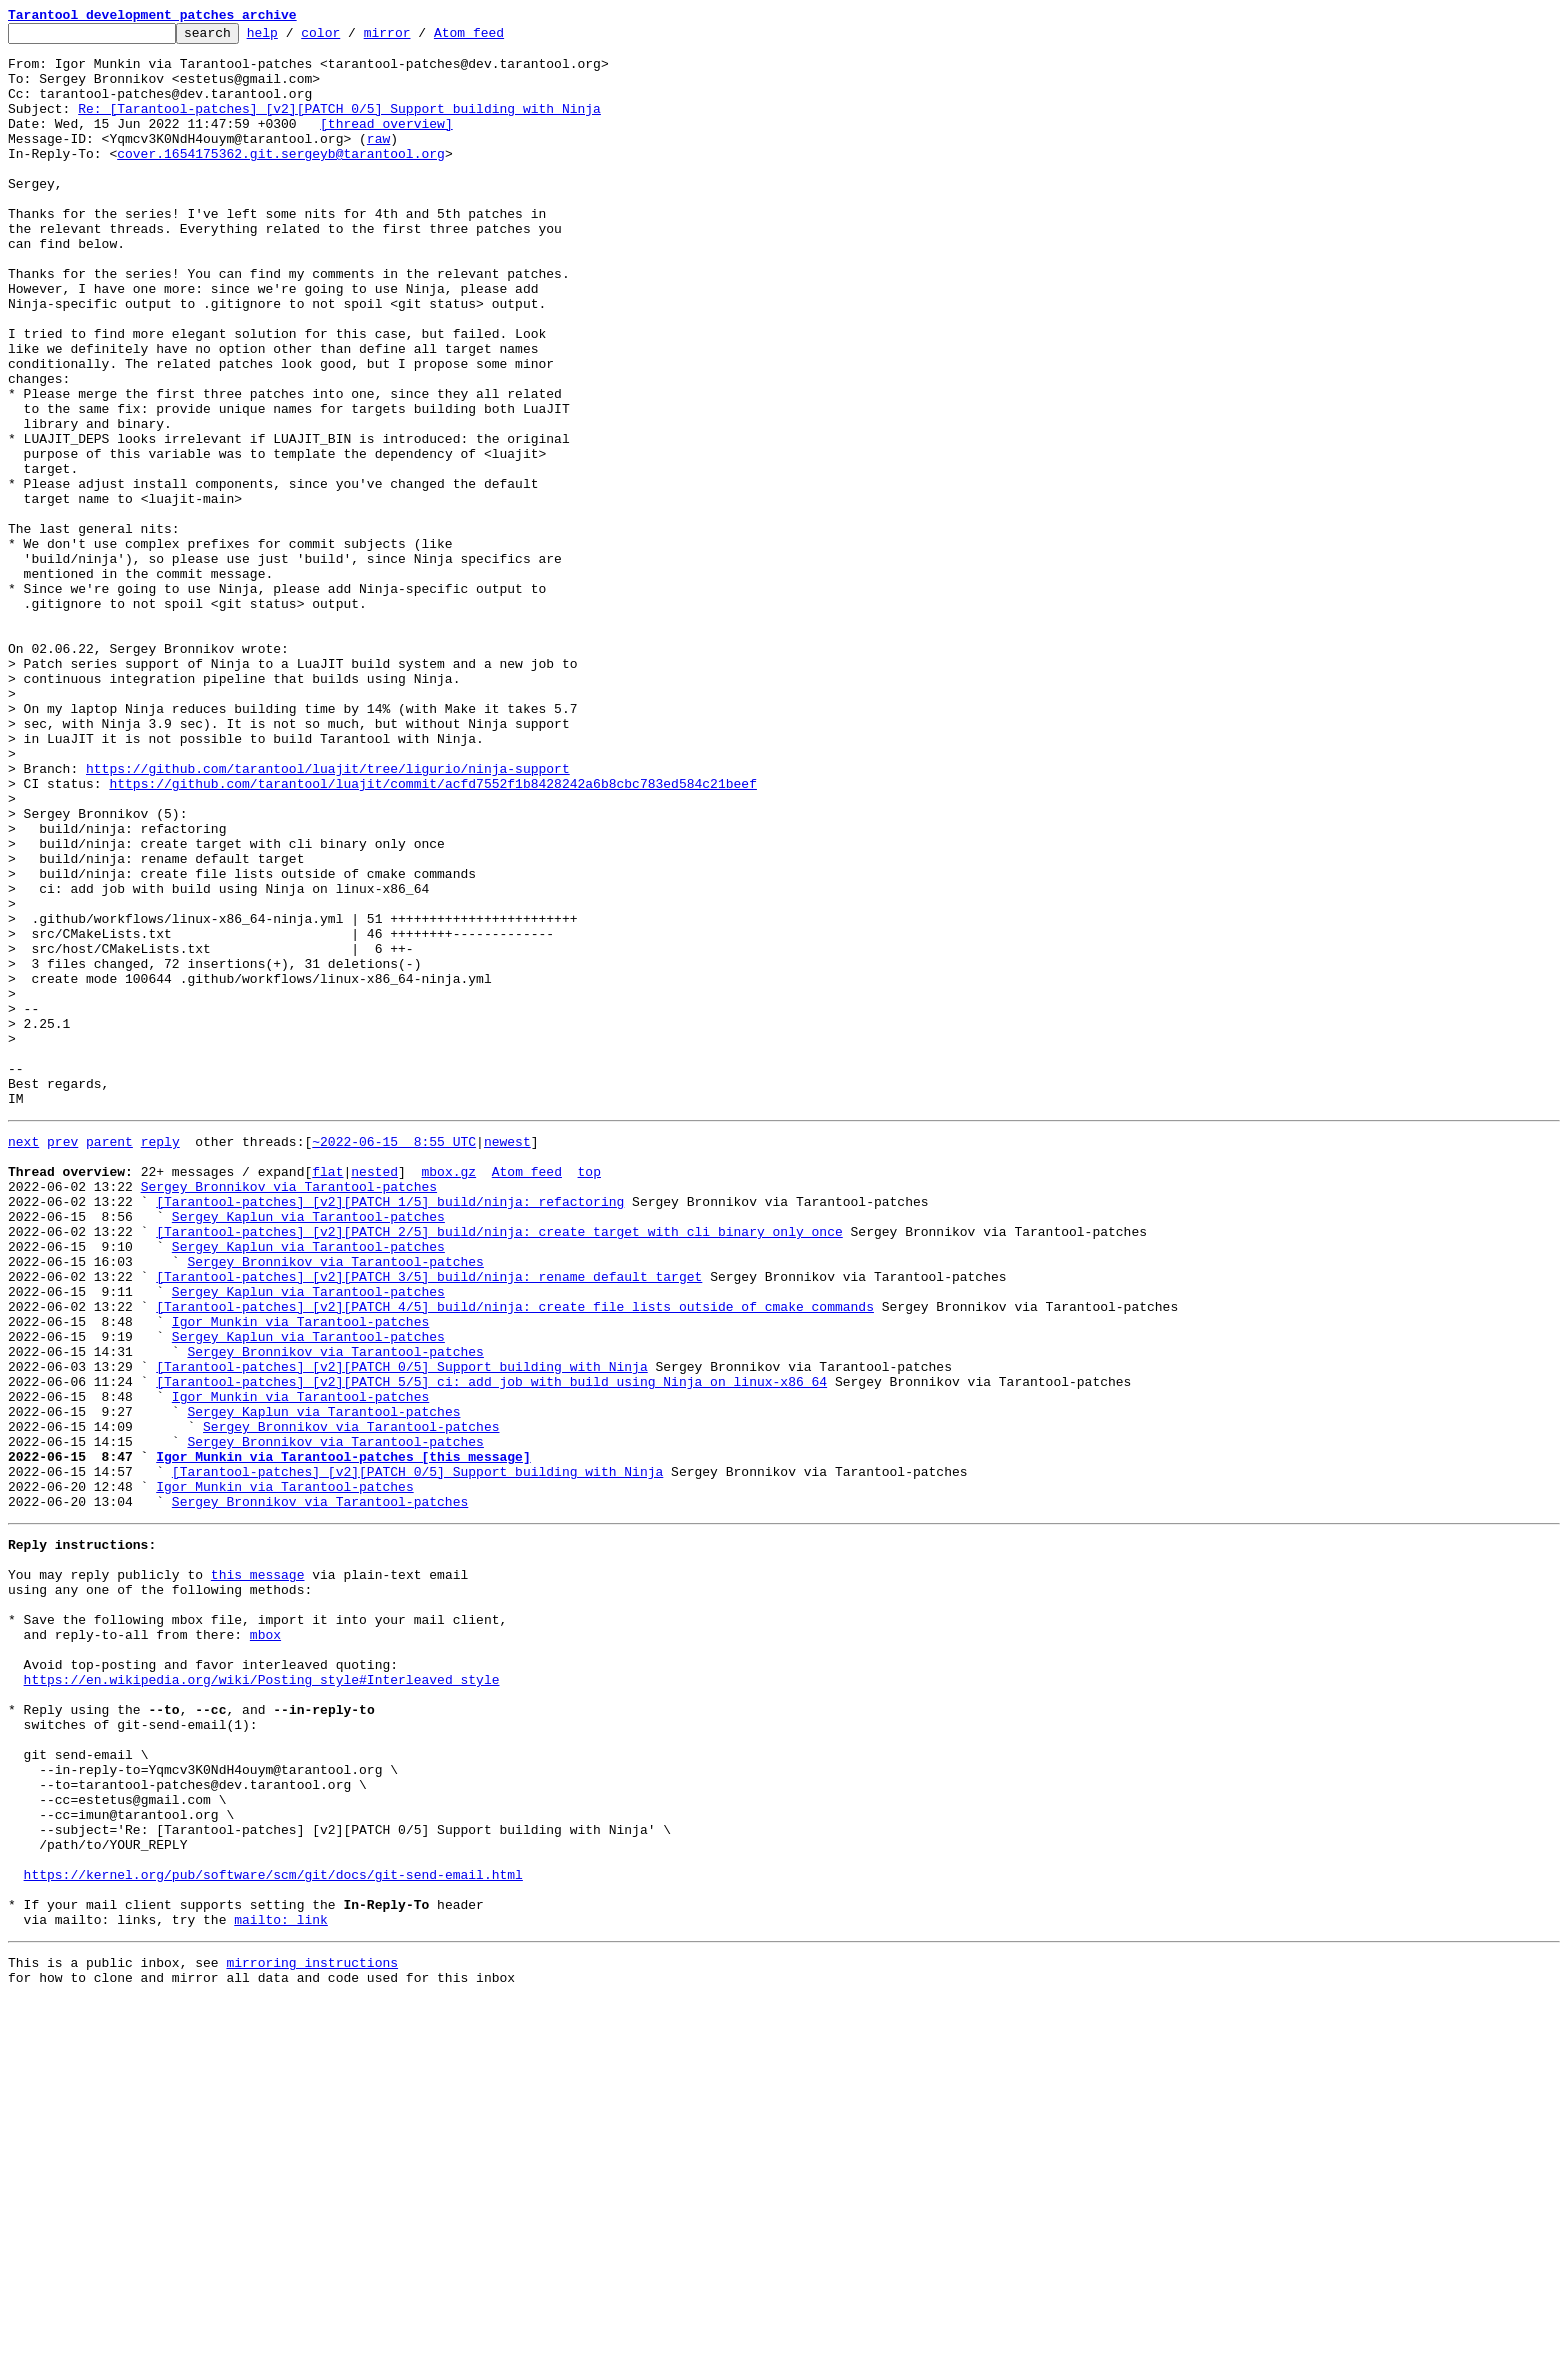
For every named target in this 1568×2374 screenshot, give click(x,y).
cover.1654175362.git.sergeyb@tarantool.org (281, 180)
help (293, 38)
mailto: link (281, 2288)
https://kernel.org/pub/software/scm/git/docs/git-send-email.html (273, 2234)
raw (378, 162)
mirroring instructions (312, 2334)
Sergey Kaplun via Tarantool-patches (308, 1450)
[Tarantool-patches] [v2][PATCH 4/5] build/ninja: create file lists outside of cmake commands (515, 1558)
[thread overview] (386, 144)
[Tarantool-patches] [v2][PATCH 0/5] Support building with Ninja (401, 1630)
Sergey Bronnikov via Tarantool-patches (289, 1414)
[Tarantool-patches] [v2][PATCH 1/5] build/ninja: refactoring (390, 1432)
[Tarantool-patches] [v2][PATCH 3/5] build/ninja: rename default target (429, 1522)
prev (62, 1360)
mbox (265, 1946)
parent (109, 1360)
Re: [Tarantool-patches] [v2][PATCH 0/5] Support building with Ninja (339, 126)
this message (258, 1874)
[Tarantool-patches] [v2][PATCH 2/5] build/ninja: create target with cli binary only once (499, 1468)
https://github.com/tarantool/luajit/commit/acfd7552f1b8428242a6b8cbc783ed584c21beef (432, 936)
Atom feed (500, 38)
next (23, 1360)
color (351, 38)
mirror (418, 38)
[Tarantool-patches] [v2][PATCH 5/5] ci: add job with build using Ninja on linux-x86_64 (491, 1648)
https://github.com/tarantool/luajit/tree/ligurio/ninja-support (328, 918)
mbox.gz (448, 1396)
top (588, 1396)
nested (374, 1396)
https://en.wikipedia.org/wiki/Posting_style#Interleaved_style (262, 2000)
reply (160, 1360)
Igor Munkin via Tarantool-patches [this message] (343, 1738)
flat (327, 1396)
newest (507, 1360)
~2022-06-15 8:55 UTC (394, 1360)
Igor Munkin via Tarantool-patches (300, 1576)
